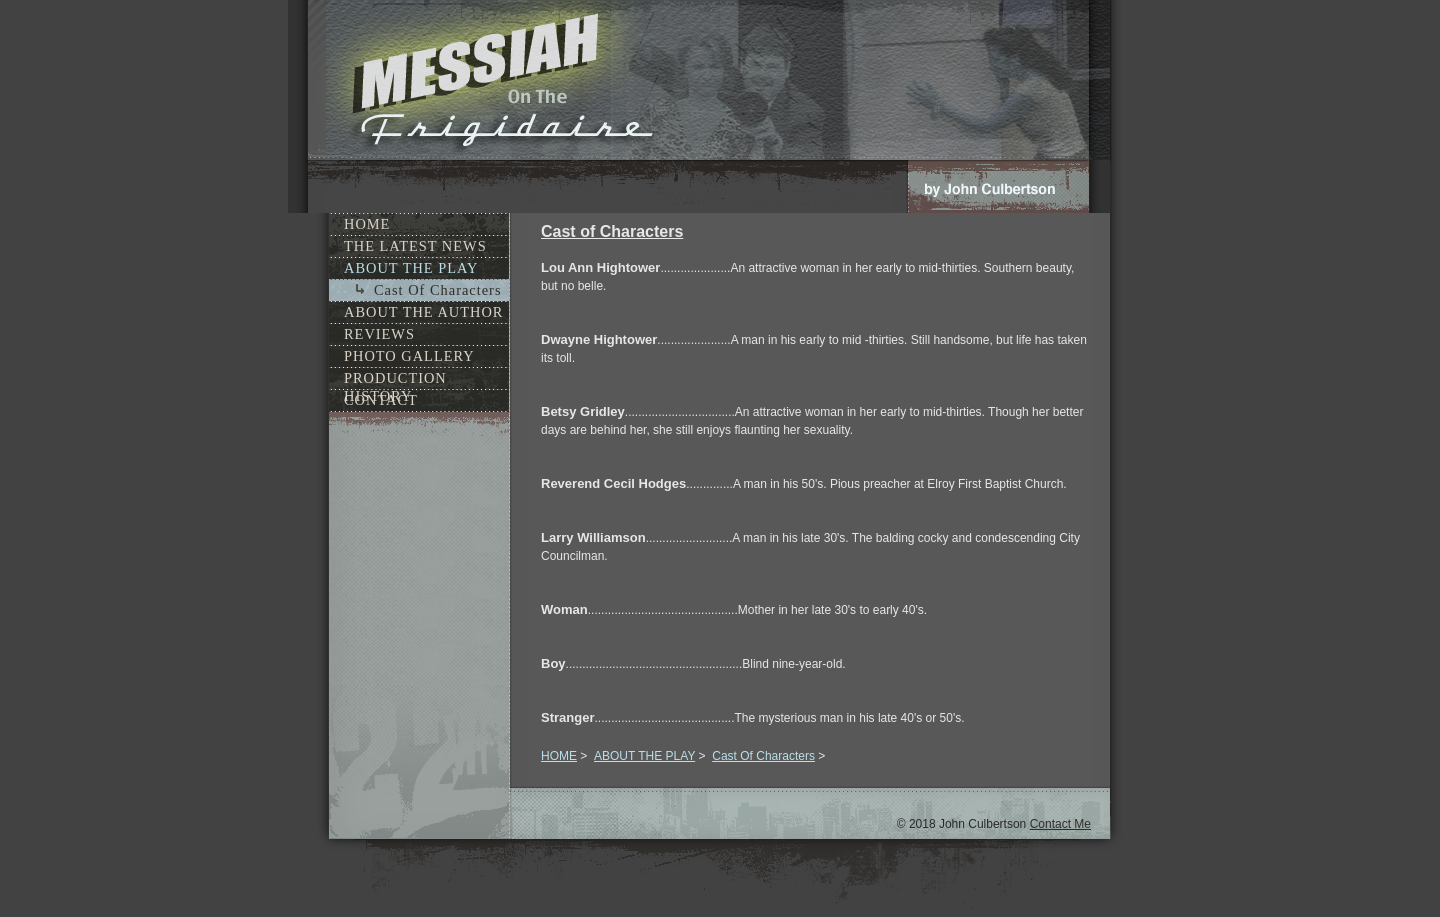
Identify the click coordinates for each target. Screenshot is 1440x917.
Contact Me (1060, 824)
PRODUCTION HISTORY (395, 379)
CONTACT (381, 400)
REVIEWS (379, 334)
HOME (559, 756)
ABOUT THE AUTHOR (423, 312)
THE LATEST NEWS (415, 246)
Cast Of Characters (763, 756)
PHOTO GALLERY (409, 356)
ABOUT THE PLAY (644, 756)
